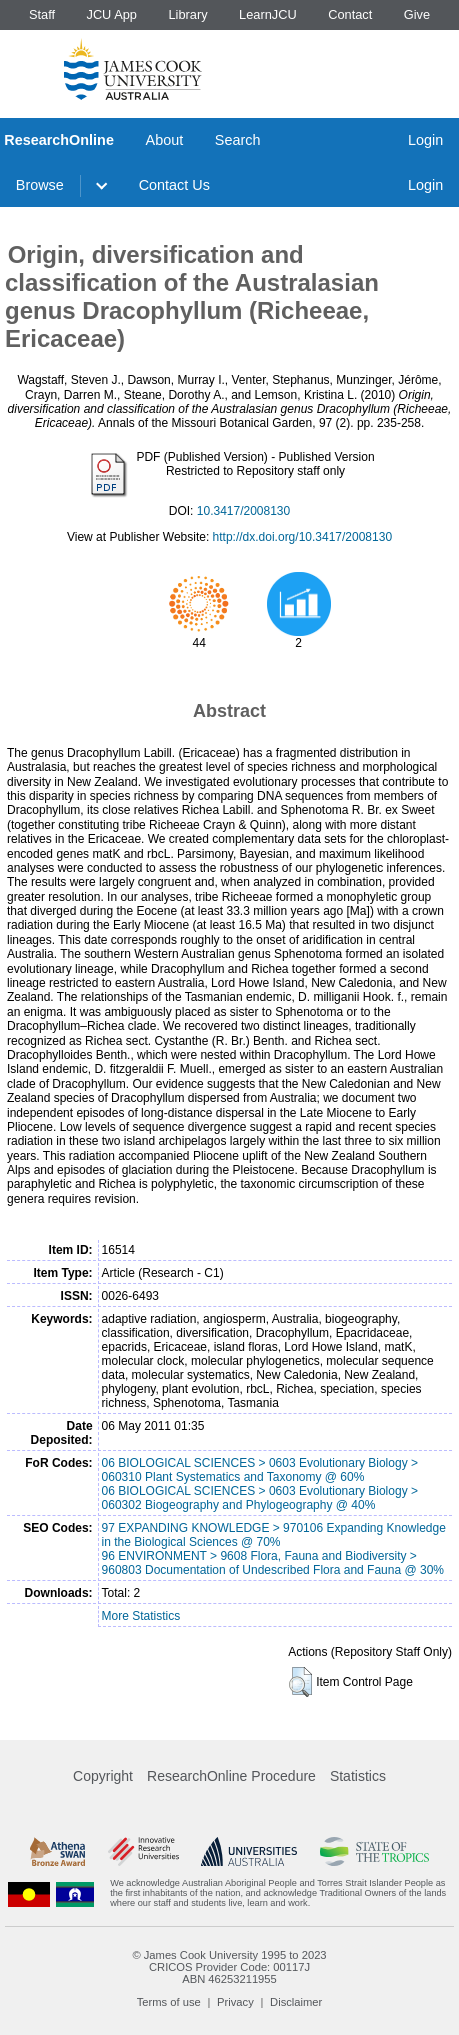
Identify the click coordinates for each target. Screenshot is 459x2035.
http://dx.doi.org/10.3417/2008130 (302, 537)
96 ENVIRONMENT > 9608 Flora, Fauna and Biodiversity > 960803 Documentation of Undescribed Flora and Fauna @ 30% (273, 1563)
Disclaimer (296, 2002)
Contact (350, 14)
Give (417, 14)
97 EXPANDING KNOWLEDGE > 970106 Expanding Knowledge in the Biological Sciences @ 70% (274, 1535)
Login (425, 140)
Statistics (358, 1776)
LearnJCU (268, 14)
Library (187, 14)
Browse (40, 185)
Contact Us (174, 185)
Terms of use (169, 2002)
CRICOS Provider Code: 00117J (229, 1967)
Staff (42, 14)
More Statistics (141, 1616)
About (165, 140)
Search (238, 140)
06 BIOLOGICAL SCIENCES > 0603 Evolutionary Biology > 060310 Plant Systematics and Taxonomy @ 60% (260, 1470)
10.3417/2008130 (243, 511)
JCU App (111, 14)
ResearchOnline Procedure (231, 1776)
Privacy (235, 2002)
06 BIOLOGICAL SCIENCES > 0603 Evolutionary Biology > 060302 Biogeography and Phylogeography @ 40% (260, 1498)
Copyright (103, 1776)
